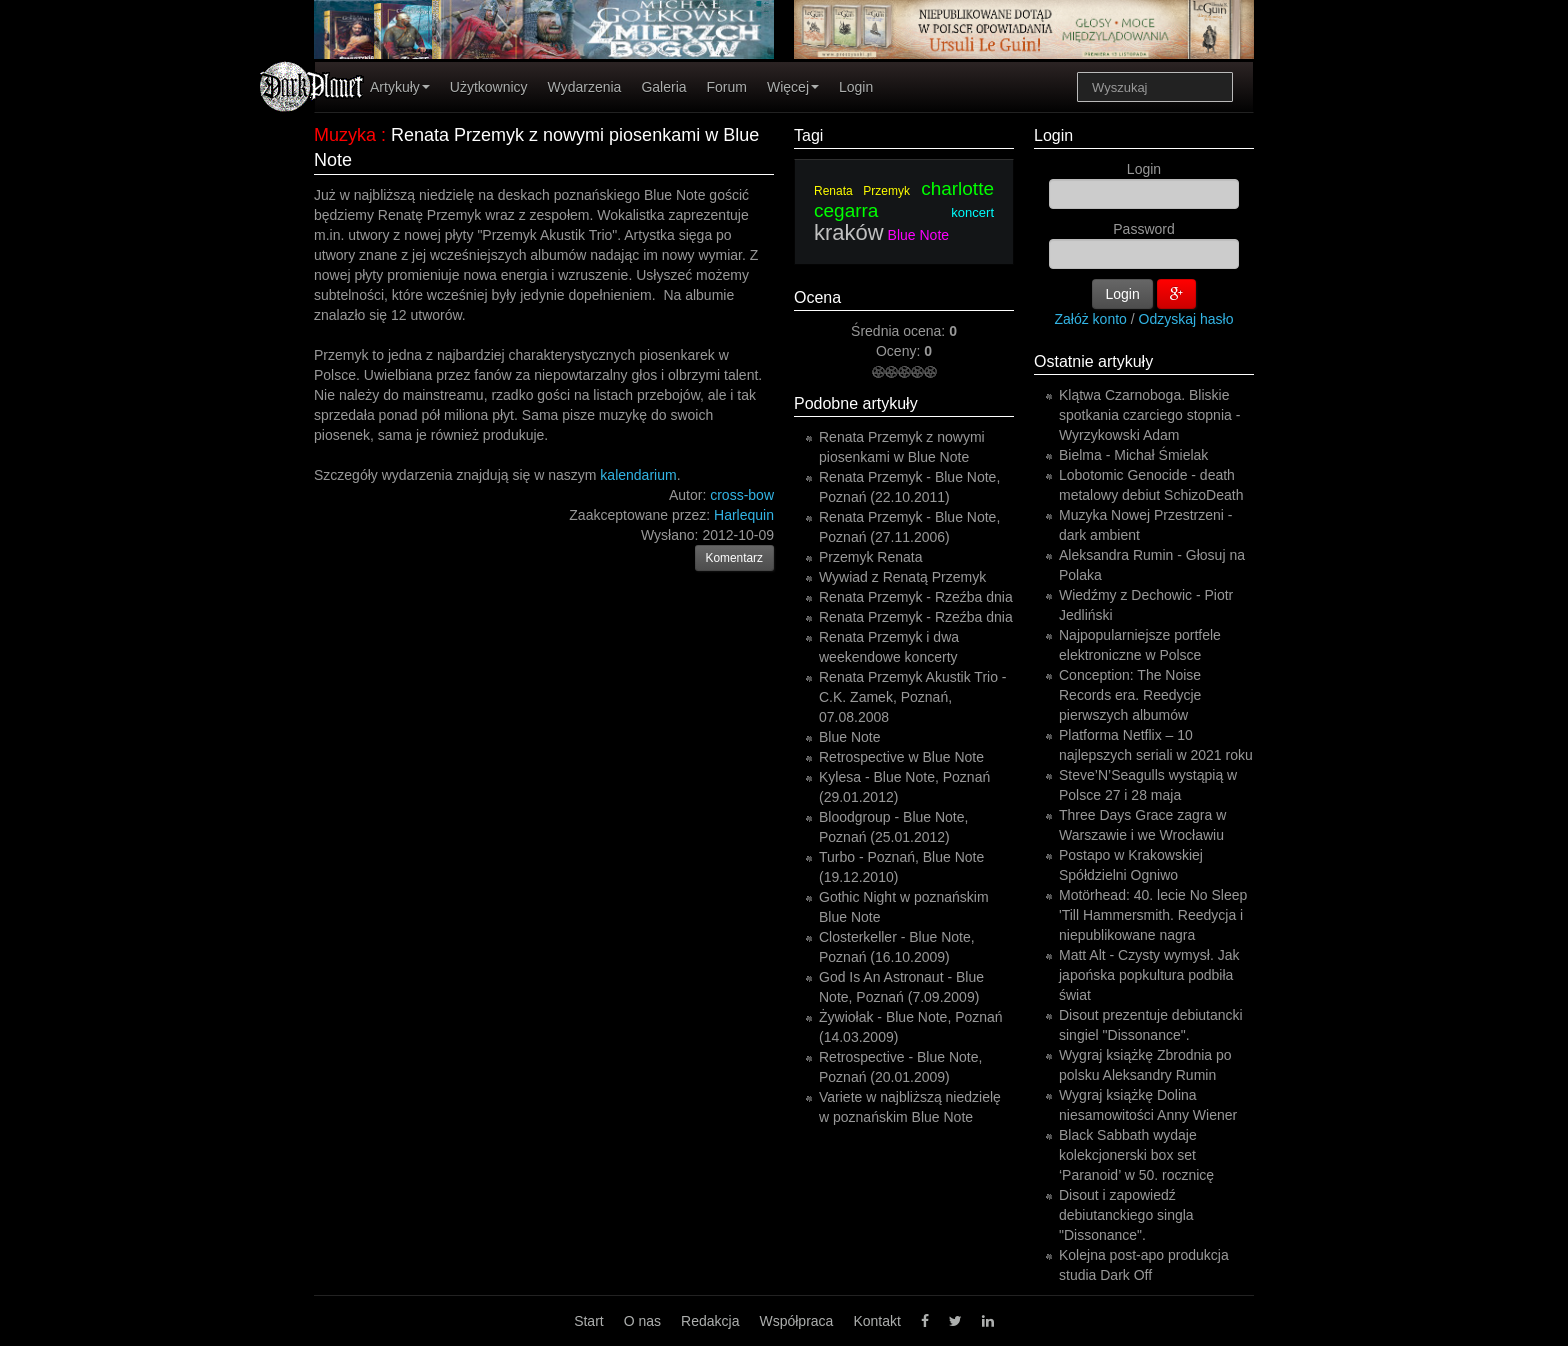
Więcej (793, 87)
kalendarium (638, 475)
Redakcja (710, 1321)
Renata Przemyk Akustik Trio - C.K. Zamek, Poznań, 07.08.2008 (913, 697)
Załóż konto (1091, 319)
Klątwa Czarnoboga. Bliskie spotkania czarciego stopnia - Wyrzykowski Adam (1149, 415)
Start (589, 1321)
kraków (849, 232)
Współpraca (796, 1321)
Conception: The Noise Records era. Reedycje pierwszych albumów (1130, 695)
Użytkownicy (489, 87)
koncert (972, 212)
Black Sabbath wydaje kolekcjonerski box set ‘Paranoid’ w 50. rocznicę (1136, 1155)
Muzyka (345, 135)
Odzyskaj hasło (1186, 319)
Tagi (808, 135)
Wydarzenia (585, 87)
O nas (642, 1321)
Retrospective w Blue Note (901, 757)
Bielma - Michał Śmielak (1133, 455)
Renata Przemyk (862, 191)
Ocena (817, 297)
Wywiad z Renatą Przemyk (902, 577)
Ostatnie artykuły (1093, 361)
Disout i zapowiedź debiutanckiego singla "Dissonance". (1126, 1215)
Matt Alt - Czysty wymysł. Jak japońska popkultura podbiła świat (1149, 975)
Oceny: (900, 351)
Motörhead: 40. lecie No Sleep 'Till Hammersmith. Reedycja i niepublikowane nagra (1153, 915)
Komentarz (735, 558)
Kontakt (876, 1321)
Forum (727, 87)
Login (856, 87)
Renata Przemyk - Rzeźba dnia (916, 597)
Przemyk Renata (870, 557)
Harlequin (744, 515)
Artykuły (400, 87)
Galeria (663, 87)
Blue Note (918, 235)
